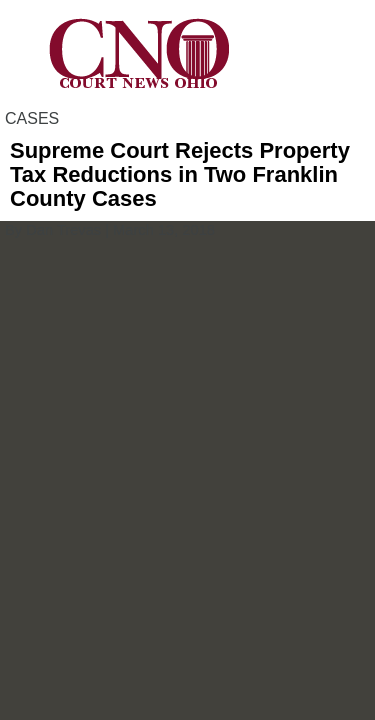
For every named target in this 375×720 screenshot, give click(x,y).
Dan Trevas (63, 230)
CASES (32, 118)
